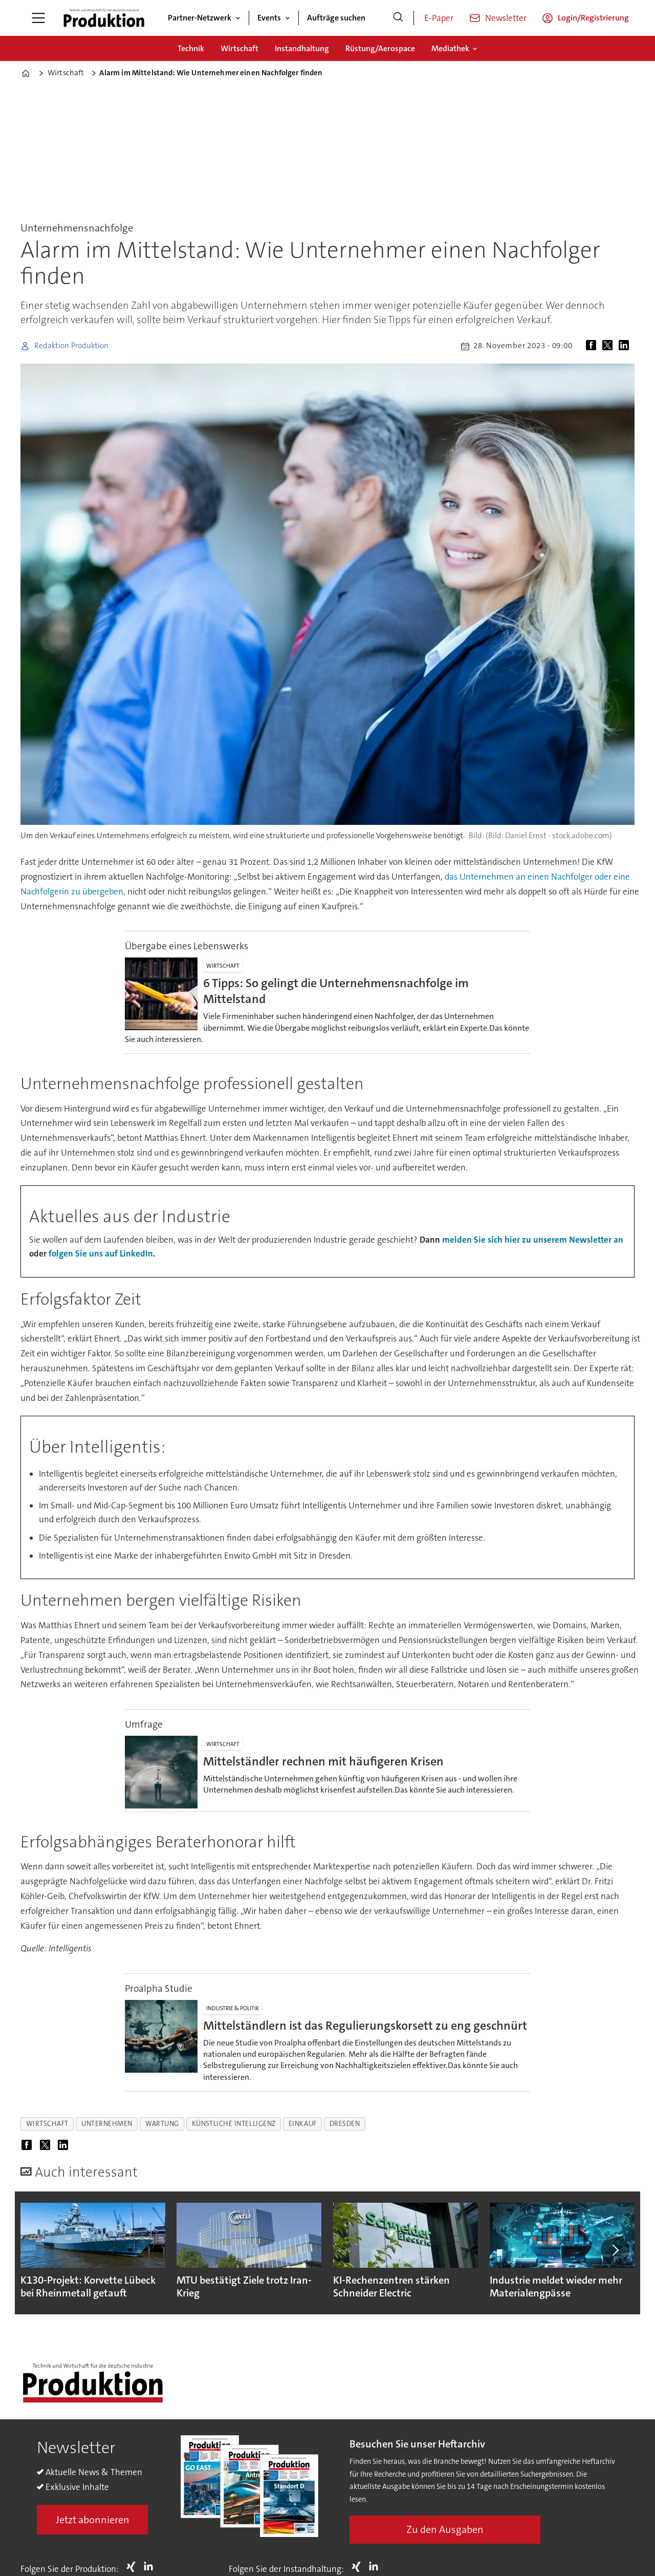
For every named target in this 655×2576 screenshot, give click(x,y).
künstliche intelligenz (234, 2123)
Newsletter (506, 18)
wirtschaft (47, 2123)
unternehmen (107, 2123)
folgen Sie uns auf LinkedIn (101, 1253)
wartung (162, 2123)
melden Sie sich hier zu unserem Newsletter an (532, 1239)
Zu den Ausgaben (445, 2529)
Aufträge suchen (336, 17)
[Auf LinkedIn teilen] (626, 346)
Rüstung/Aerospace (380, 48)
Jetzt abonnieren (92, 2519)
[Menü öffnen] (38, 18)
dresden (345, 2123)
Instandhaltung (302, 48)
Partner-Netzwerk (199, 17)
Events (269, 17)
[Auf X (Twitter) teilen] (609, 346)
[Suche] (398, 18)
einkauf (303, 2123)
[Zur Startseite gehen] (104, 18)
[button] (615, 2250)
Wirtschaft (239, 48)
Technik (191, 48)
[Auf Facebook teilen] (593, 346)
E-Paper (438, 18)
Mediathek (450, 48)
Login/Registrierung (593, 17)
